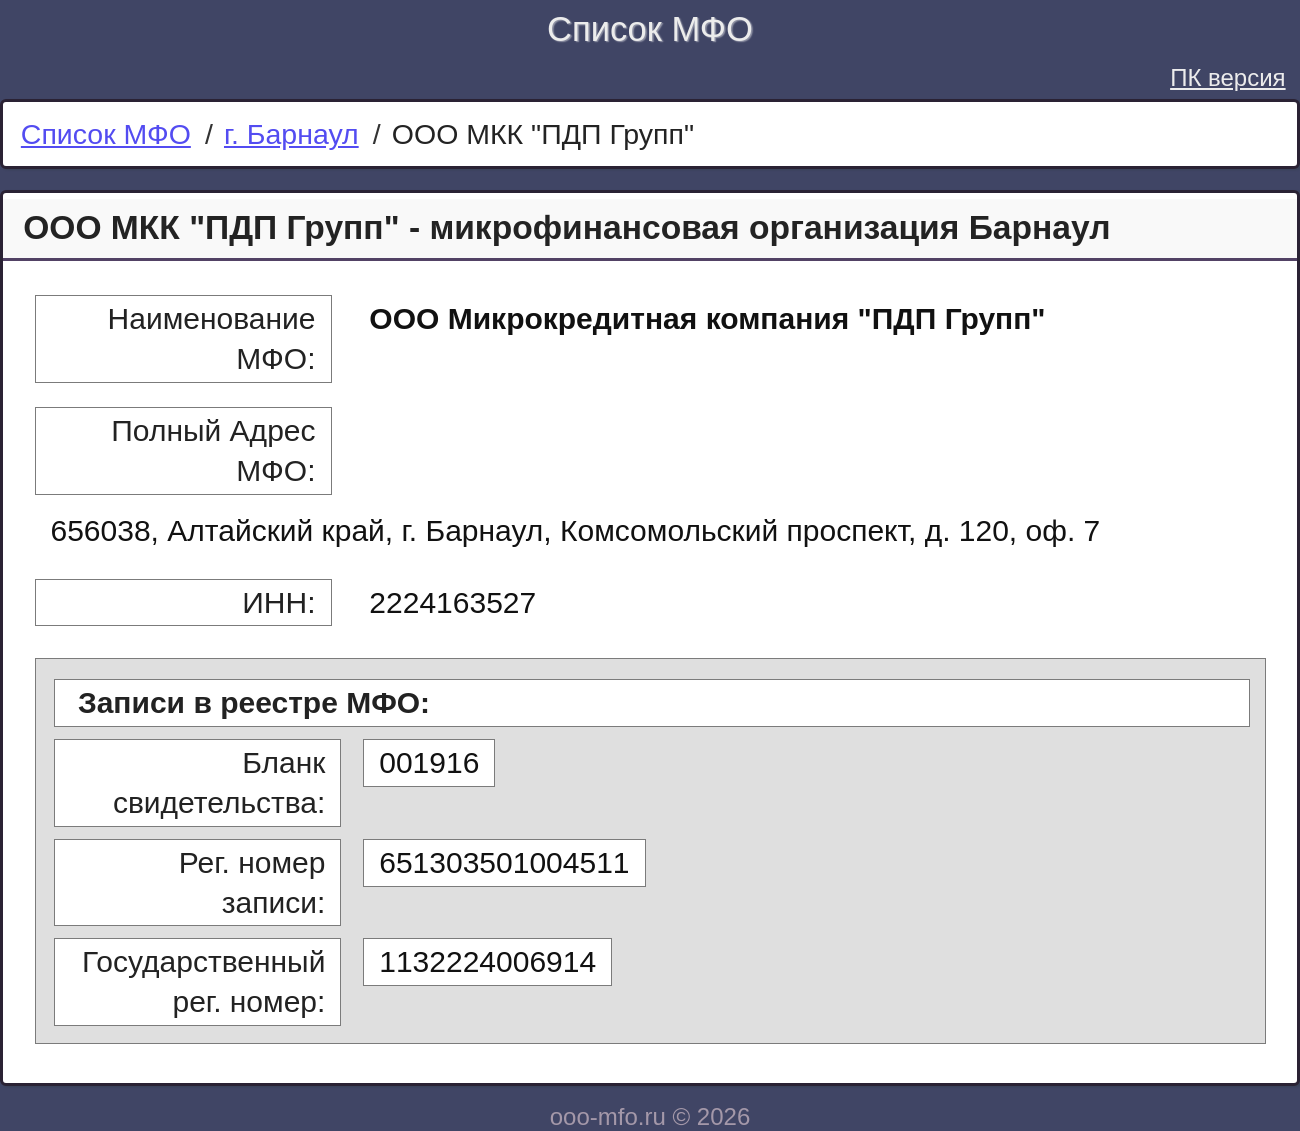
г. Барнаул (291, 134)
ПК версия (1227, 77)
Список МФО (650, 29)
